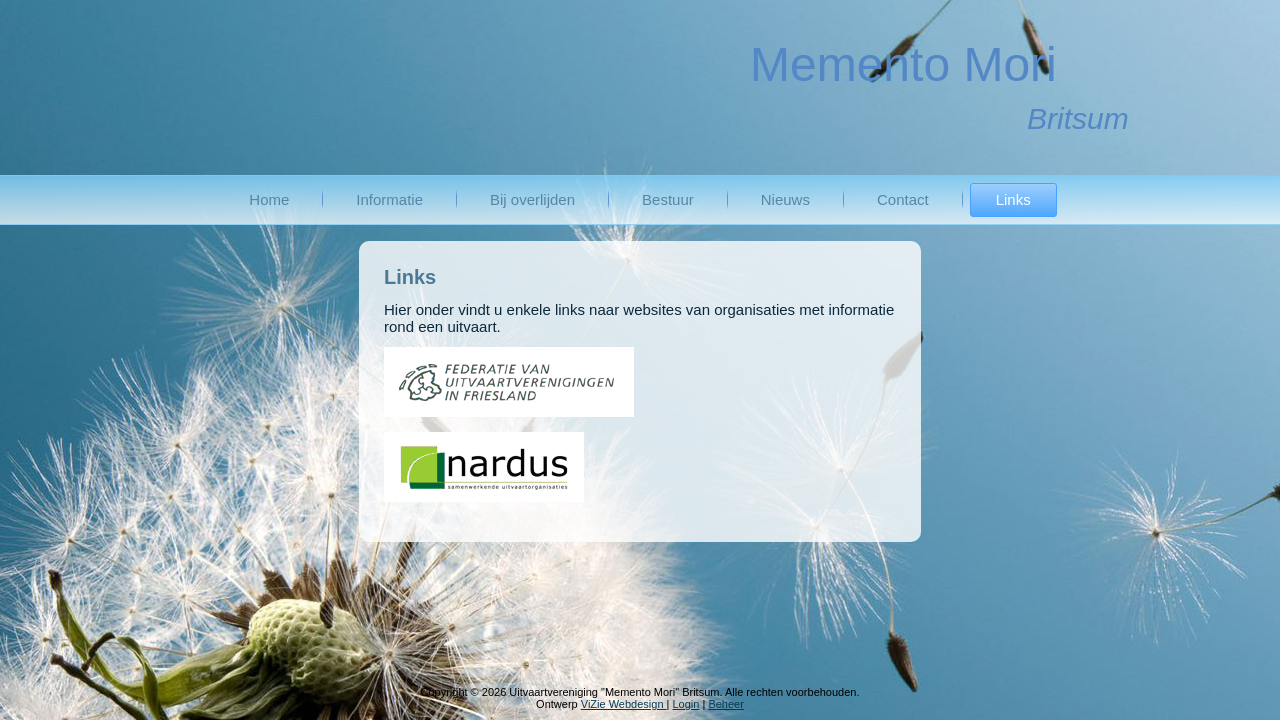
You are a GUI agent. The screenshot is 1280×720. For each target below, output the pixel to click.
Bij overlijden (532, 199)
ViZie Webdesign (624, 704)
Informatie (389, 199)
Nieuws (785, 199)
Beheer (725, 704)
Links (1013, 199)
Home (269, 199)
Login (685, 704)
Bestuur (668, 199)
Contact (903, 199)
